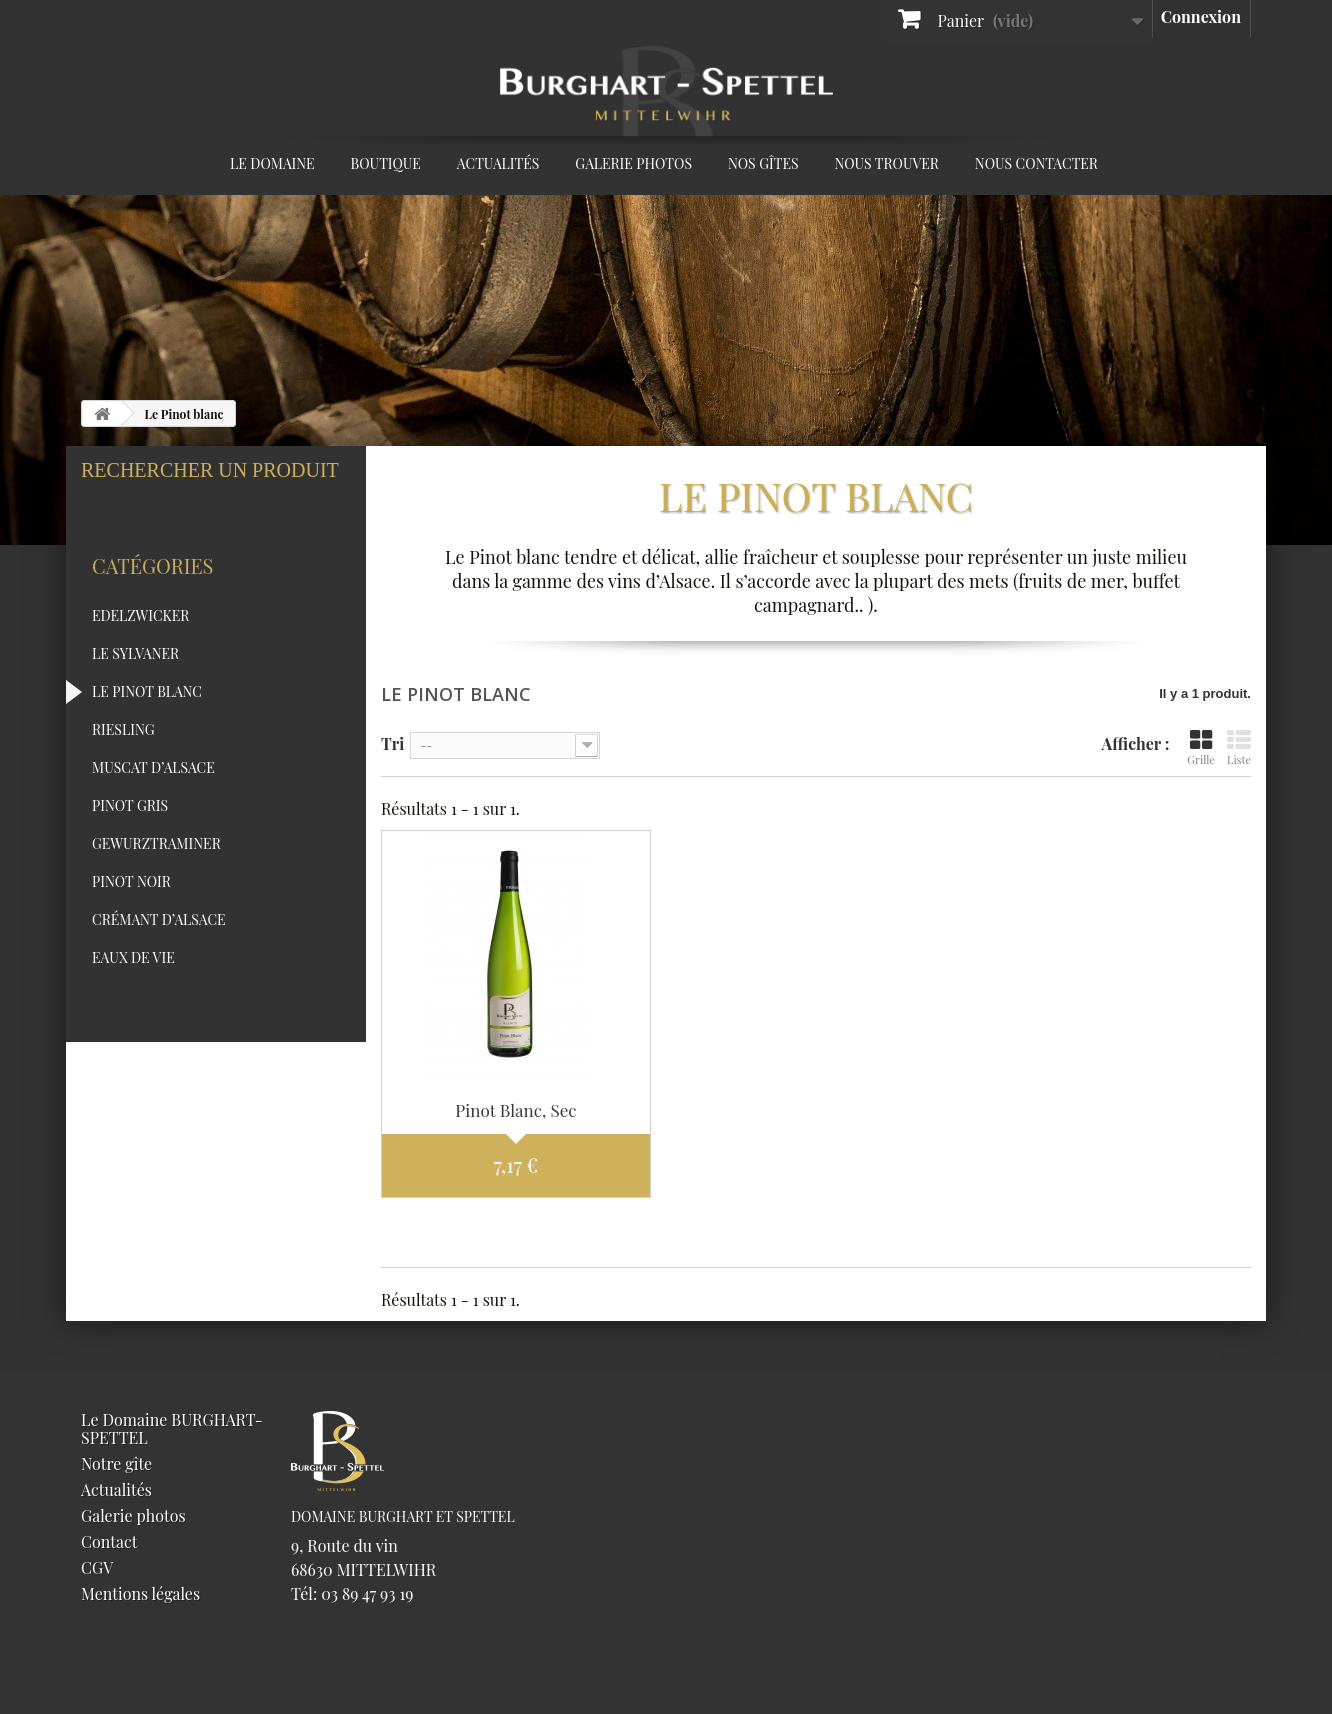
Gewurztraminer (156, 876)
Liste (1239, 747)
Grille (1201, 747)
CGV (97, 1567)
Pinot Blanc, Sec (515, 1110)
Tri (392, 743)
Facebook (1134, 167)
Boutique (386, 163)
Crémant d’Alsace (159, 952)
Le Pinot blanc (147, 724)
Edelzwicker (140, 648)
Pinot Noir (131, 914)
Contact (109, 1541)
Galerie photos (633, 163)
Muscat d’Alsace (153, 800)
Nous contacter (1036, 163)
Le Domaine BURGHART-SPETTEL (172, 1428)
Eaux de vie (133, 990)
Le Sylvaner (135, 686)
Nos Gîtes (763, 163)
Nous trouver (887, 163)
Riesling (123, 762)
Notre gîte (116, 1463)
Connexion (1201, 16)
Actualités (498, 163)
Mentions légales (140, 1593)
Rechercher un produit (210, 471)
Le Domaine (272, 163)
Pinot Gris (130, 838)
